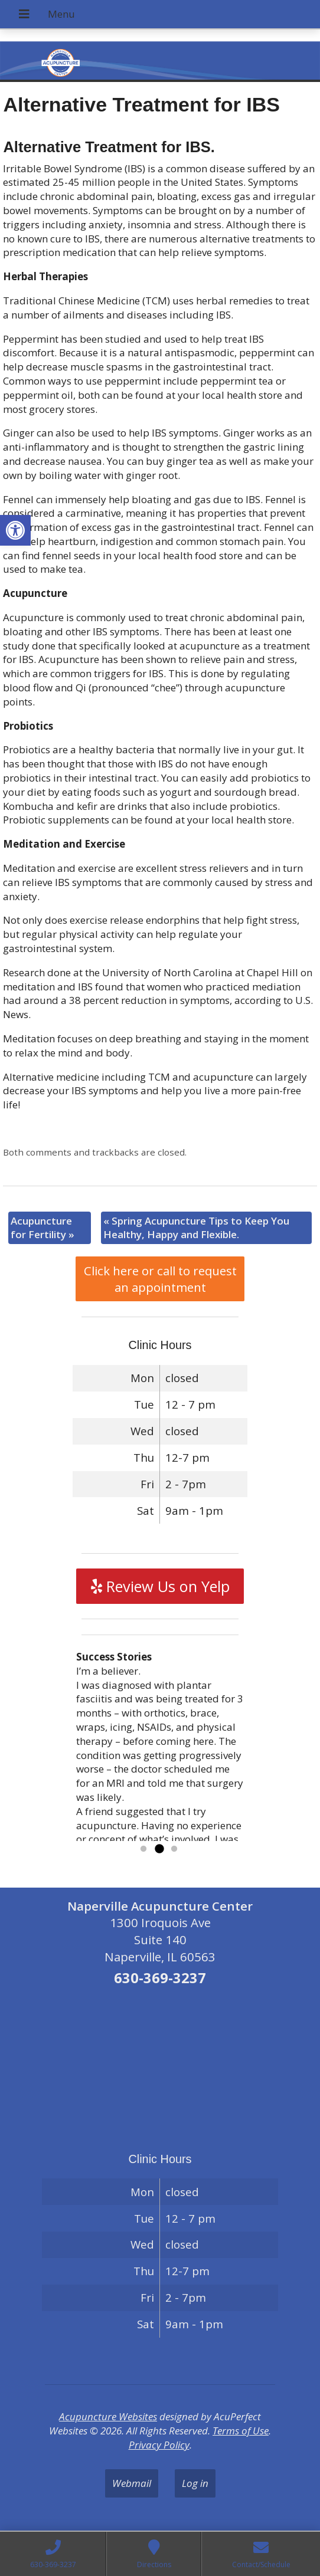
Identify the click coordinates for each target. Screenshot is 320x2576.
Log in (195, 2483)
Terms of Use (241, 2430)
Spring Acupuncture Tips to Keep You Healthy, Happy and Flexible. (196, 1228)
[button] (15, 530)
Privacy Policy (159, 2445)
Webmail (131, 2483)
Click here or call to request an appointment (160, 1278)
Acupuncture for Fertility (42, 1228)
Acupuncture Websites (108, 2416)
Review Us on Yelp (160, 1586)
